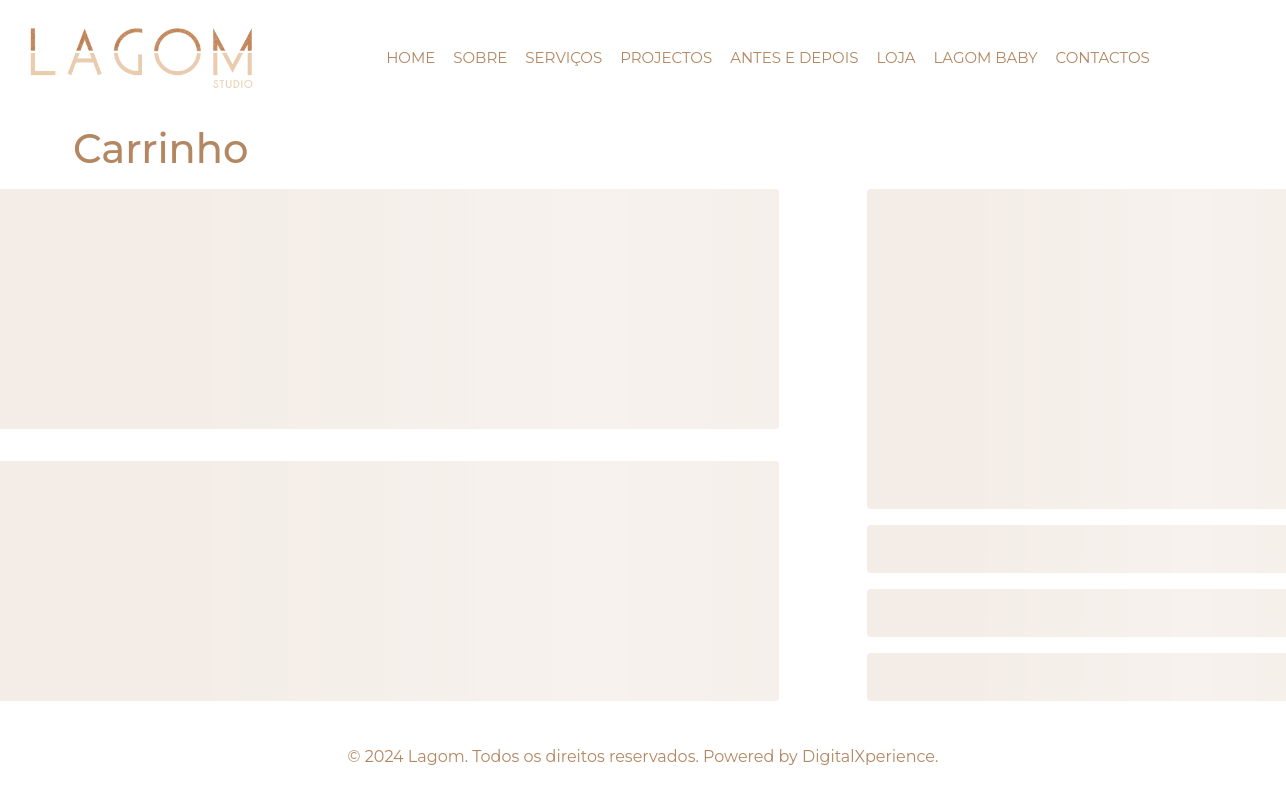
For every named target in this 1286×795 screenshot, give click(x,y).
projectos (666, 57)
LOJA (895, 57)
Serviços (563, 57)
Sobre (480, 57)
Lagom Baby (985, 57)
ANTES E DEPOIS (794, 57)
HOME (410, 57)
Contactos (1103, 57)
